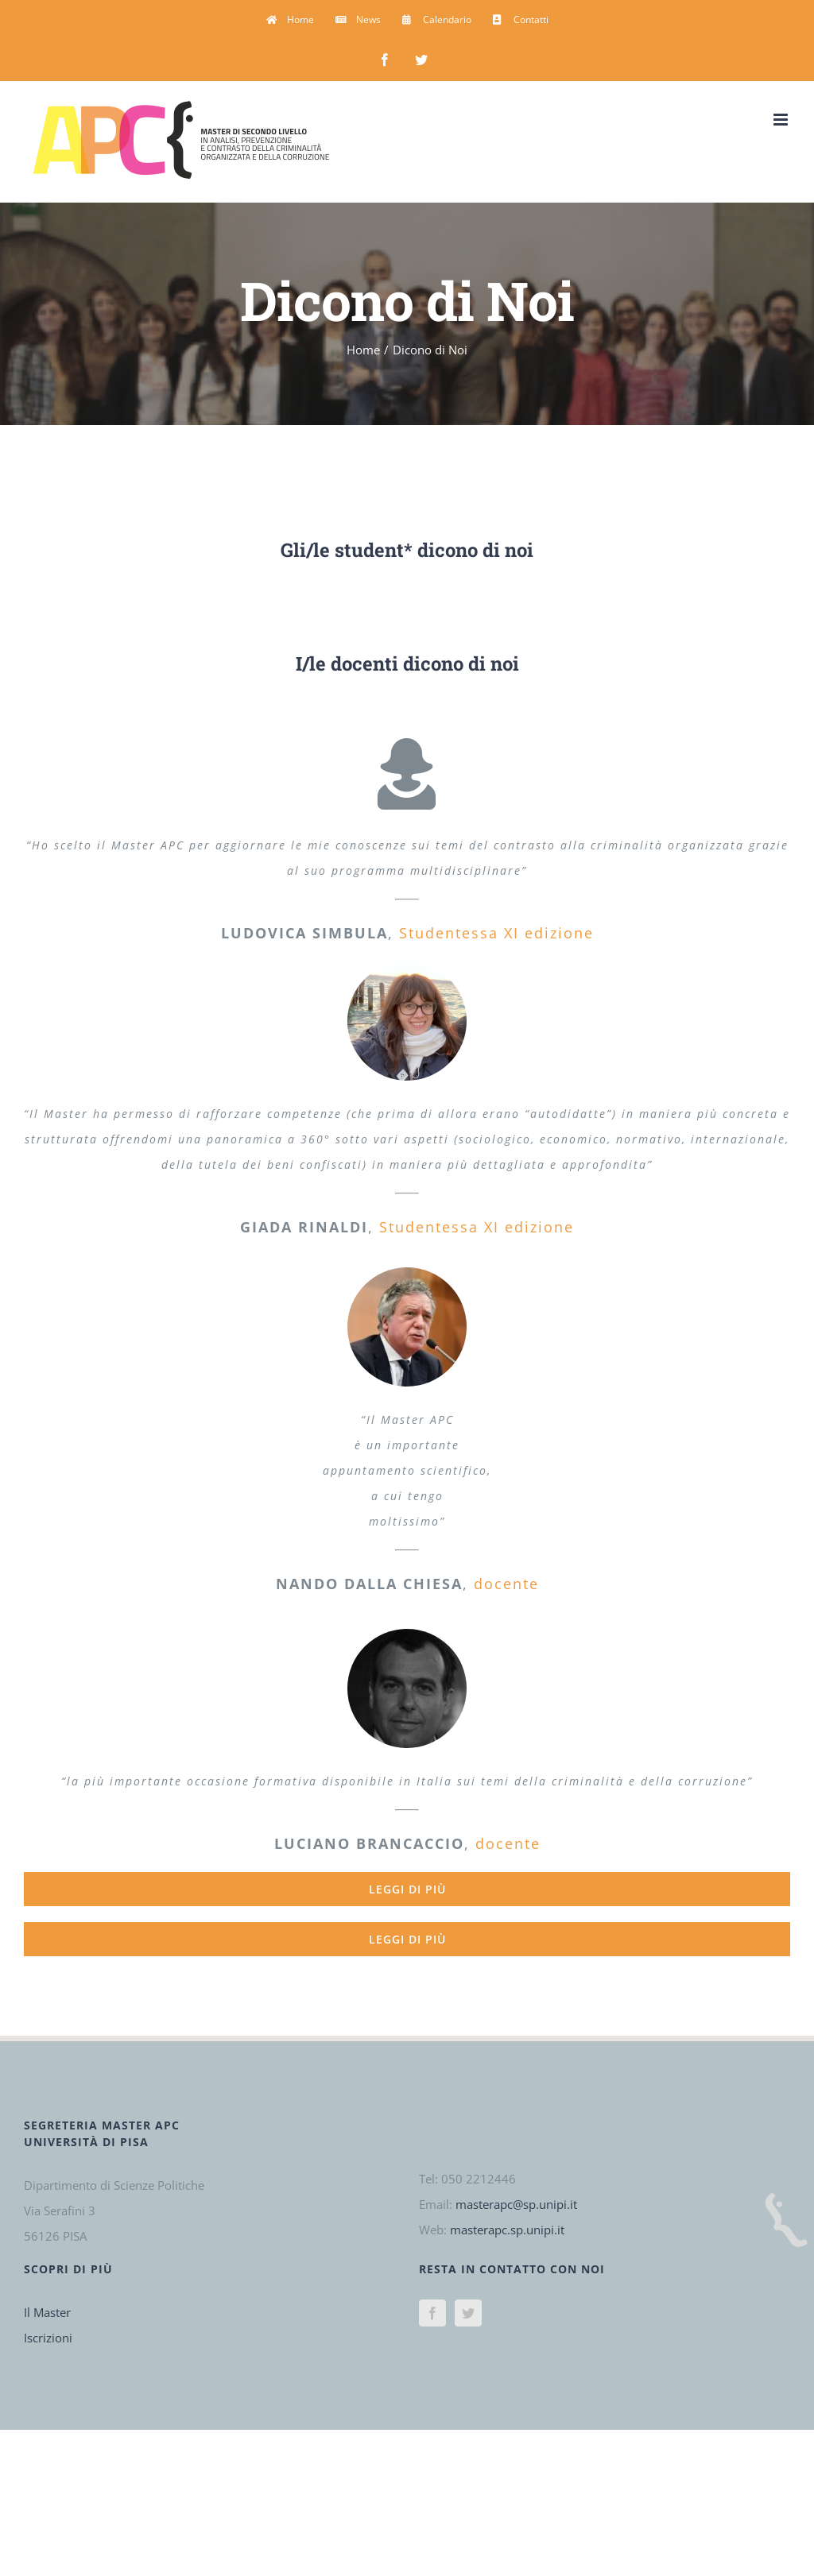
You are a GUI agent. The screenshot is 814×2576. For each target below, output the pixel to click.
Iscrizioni (48, 2338)
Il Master (47, 2312)
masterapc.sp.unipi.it (507, 2230)
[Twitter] (468, 2313)
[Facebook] (432, 2313)
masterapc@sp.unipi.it (516, 2204)
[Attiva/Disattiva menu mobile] (781, 119)
